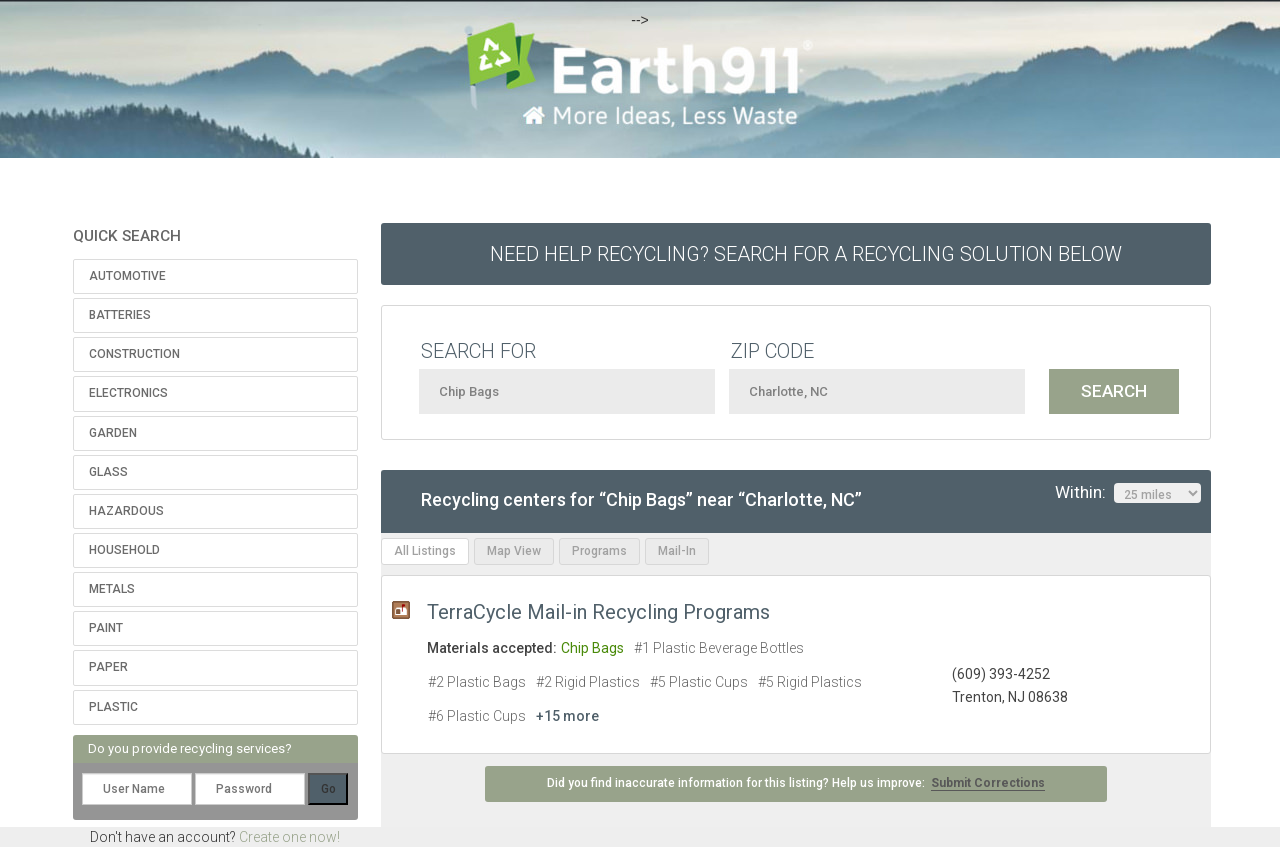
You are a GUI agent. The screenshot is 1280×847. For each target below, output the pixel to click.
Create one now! (289, 837)
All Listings (425, 551)
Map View (514, 551)
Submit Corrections (988, 783)
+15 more (567, 716)
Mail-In (677, 551)
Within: (1128, 493)
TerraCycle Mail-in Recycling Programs (598, 612)
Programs (599, 551)
